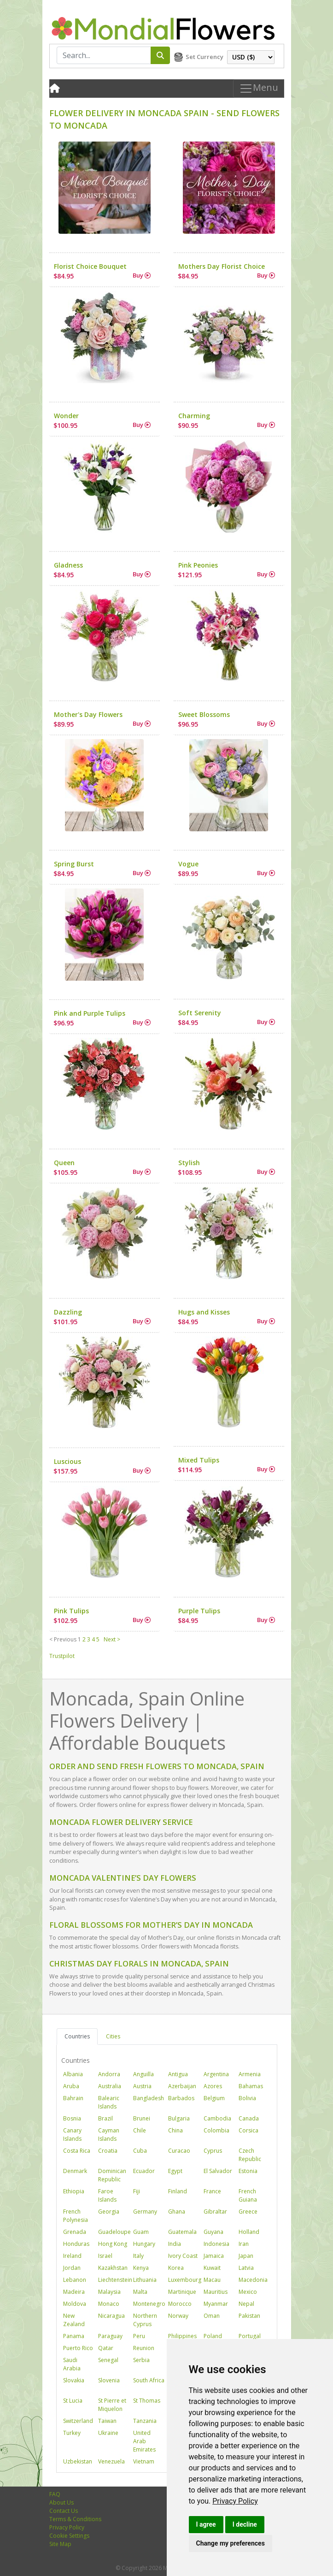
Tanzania (145, 2421)
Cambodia (217, 2118)
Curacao (179, 2151)
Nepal (246, 2304)
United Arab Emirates (144, 2441)
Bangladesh (148, 2098)
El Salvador (218, 2171)
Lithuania (145, 2280)
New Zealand (74, 2320)
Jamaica (214, 2256)
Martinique (182, 2292)
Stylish (189, 1162)
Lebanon (74, 2280)
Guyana (213, 2232)
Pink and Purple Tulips (89, 1013)
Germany (145, 2211)
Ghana (176, 2211)
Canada (249, 2118)
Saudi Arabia (72, 2364)
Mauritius (216, 2292)
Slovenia (109, 2380)
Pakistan (249, 2316)
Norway (178, 2316)
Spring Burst (74, 863)
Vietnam (143, 2461)
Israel (105, 2256)
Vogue (188, 863)
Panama (73, 2336)
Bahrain (73, 2098)
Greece (248, 2211)
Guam (141, 2232)
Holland (249, 2232)
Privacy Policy (235, 2501)
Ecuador (144, 2171)
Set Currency (204, 57)
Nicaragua (111, 2316)
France (212, 2191)
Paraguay (110, 2336)
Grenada (74, 2232)
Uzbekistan (77, 2461)
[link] (235, 2501)
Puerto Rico (78, 2348)
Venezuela (111, 2461)
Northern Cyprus (145, 2320)
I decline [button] (245, 2524)
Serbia (141, 2360)
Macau (212, 2280)
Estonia (248, 2171)
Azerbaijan (182, 2086)
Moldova (74, 2304)
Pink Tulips (71, 1610)
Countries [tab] (77, 2036)
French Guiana (248, 2195)
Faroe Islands (107, 2195)
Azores (213, 2086)
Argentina (216, 2074)
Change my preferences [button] (230, 2543)
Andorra (109, 2074)
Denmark (75, 2171)
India (174, 2244)
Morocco (180, 2304)
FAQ (54, 2494)
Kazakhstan (113, 2268)
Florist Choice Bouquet (90, 266)
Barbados (181, 2098)
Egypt (175, 2171)
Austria (142, 2086)
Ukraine (108, 2433)
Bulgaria (179, 2118)
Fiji (136, 2191)
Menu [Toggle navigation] (258, 88)
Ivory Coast (183, 2256)
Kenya (141, 2268)
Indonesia (216, 2244)
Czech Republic (250, 2155)
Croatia (107, 2151)
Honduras (76, 2244)
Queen (64, 1162)
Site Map (60, 2544)
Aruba (71, 2086)
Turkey (72, 2433)
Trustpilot (62, 1656)
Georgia (108, 2211)
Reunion (143, 2348)
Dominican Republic (112, 2175)
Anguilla (143, 2074)
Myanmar (216, 2304)
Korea (176, 2268)
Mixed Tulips (198, 1460)
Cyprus (213, 2151)
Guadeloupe (114, 2232)
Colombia (216, 2130)
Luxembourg (184, 2280)
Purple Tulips (199, 1610)
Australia (109, 2086)
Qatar (105, 2348)
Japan (246, 2256)
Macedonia (253, 2280)
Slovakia (73, 2380)
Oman (212, 2316)
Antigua (178, 2074)
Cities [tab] (113, 2036)
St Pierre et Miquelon (112, 2405)
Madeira (74, 2292)
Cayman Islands (108, 2134)
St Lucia (72, 2400)
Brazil (105, 2118)
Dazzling (68, 1312)
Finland (177, 2191)
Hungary (144, 2244)
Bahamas (251, 2086)
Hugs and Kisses (204, 1312)
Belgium (214, 2098)
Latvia (246, 2268)
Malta (140, 2292)
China (175, 2130)
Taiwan (107, 2421)
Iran (244, 2244)
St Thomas (146, 2400)
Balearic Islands (108, 2102)
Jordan (72, 2268)
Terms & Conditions (75, 2519)
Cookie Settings (69, 2536)
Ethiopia (73, 2191)
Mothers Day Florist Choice (221, 266)
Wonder (66, 415)
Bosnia (72, 2118)
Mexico (248, 2292)
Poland (213, 2336)
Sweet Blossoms (204, 714)
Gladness (68, 565)
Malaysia (109, 2292)
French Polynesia (75, 2216)
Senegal (108, 2360)
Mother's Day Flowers (88, 714)
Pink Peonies (198, 565)
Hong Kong (112, 2244)
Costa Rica (76, 2151)
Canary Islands (72, 2134)
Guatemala (182, 2232)
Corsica (248, 2130)
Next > (112, 1639)
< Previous (62, 1639)
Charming (194, 415)
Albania (73, 2074)
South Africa (148, 2380)
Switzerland (78, 2421)
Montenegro (149, 2304)
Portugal (250, 2336)
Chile (139, 2130)
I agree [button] (206, 2524)
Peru (139, 2336)
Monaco (108, 2304)
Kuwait (212, 2268)
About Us (61, 2502)
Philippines (182, 2336)
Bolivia (247, 2098)
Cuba (140, 2151)
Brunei (141, 2118)
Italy (138, 2256)
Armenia (250, 2074)
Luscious (67, 1461)
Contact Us (63, 2511)
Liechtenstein (115, 2280)
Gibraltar (215, 2211)
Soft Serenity (199, 1012)
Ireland (72, 2256)
